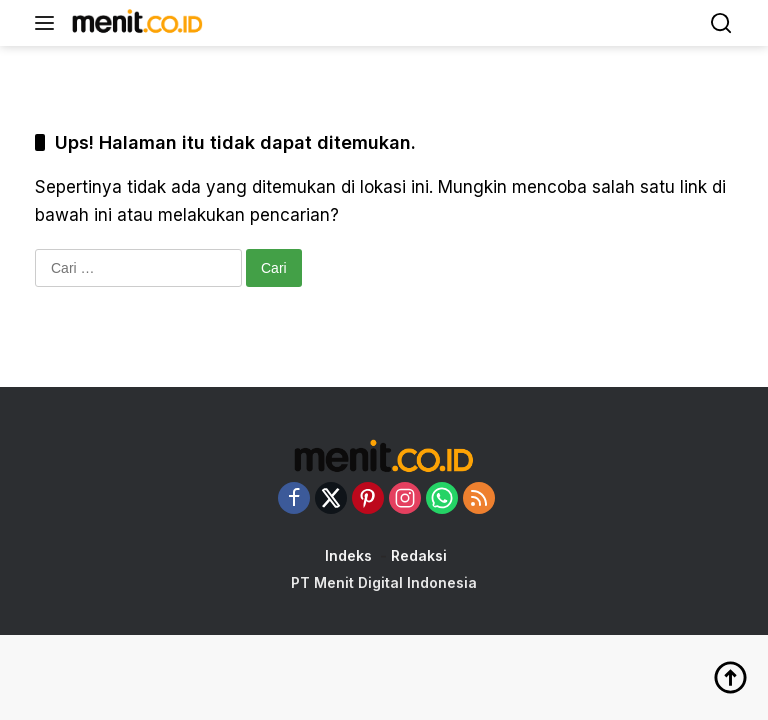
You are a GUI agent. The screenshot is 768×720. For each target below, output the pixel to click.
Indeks (348, 555)
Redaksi (419, 555)
